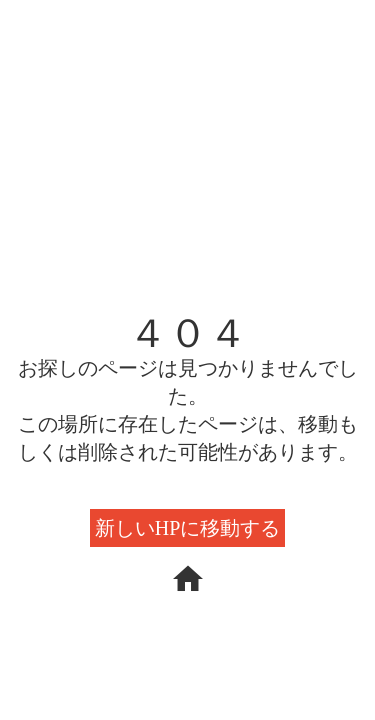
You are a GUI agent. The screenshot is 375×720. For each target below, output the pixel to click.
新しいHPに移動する (188, 528)
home (188, 579)
